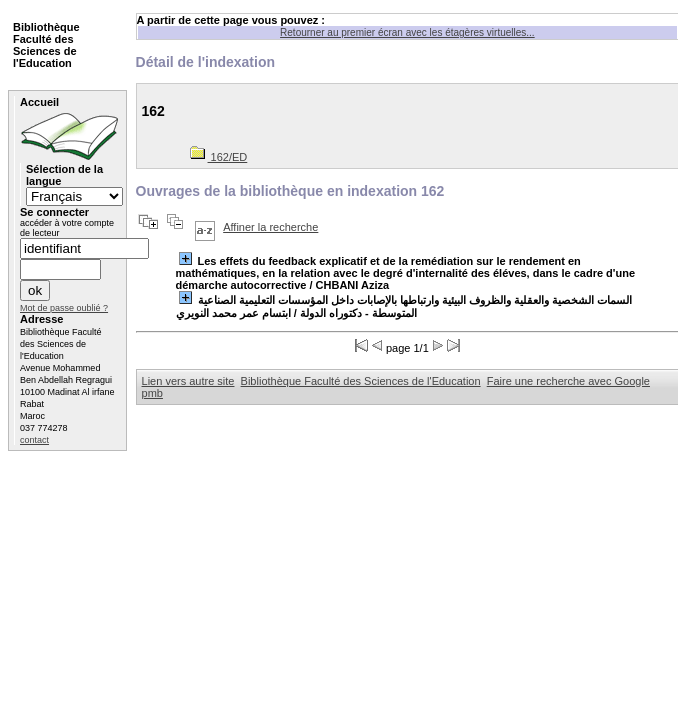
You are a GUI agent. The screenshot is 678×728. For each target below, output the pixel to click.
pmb (152, 393)
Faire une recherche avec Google (568, 381)
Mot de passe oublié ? (64, 308)
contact (34, 440)
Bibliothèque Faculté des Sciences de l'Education (361, 381)
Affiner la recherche (270, 227)
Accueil (39, 102)
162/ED (219, 157)
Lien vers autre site (188, 381)
